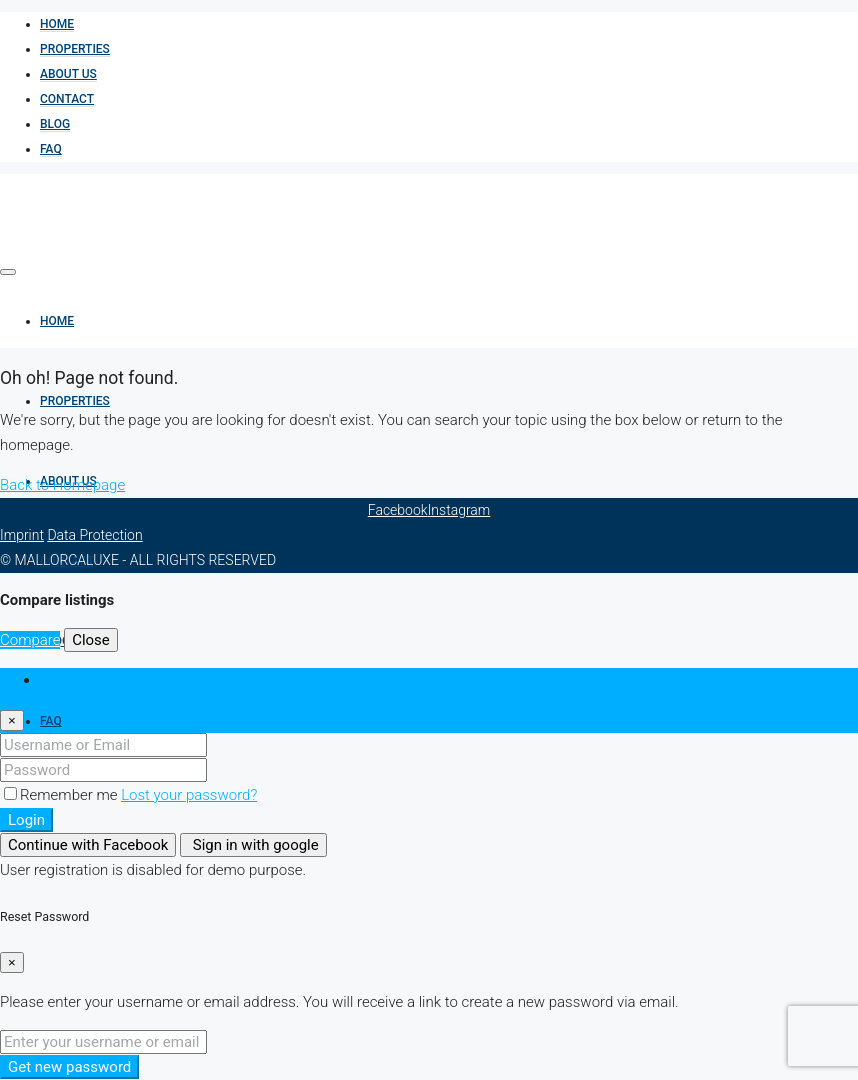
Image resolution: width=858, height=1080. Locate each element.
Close (91, 640)
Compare (30, 640)
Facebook (398, 510)
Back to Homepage (62, 485)
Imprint (22, 535)
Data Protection (94, 535)
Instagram (459, 510)
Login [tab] (58, 680)
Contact (67, 99)
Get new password (69, 1067)
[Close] (12, 720)
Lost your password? (189, 795)
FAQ (51, 149)
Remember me (62, 795)
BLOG (55, 124)
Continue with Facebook (88, 845)
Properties (75, 49)
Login (26, 820)
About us (68, 74)
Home (57, 24)
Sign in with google (253, 845)
